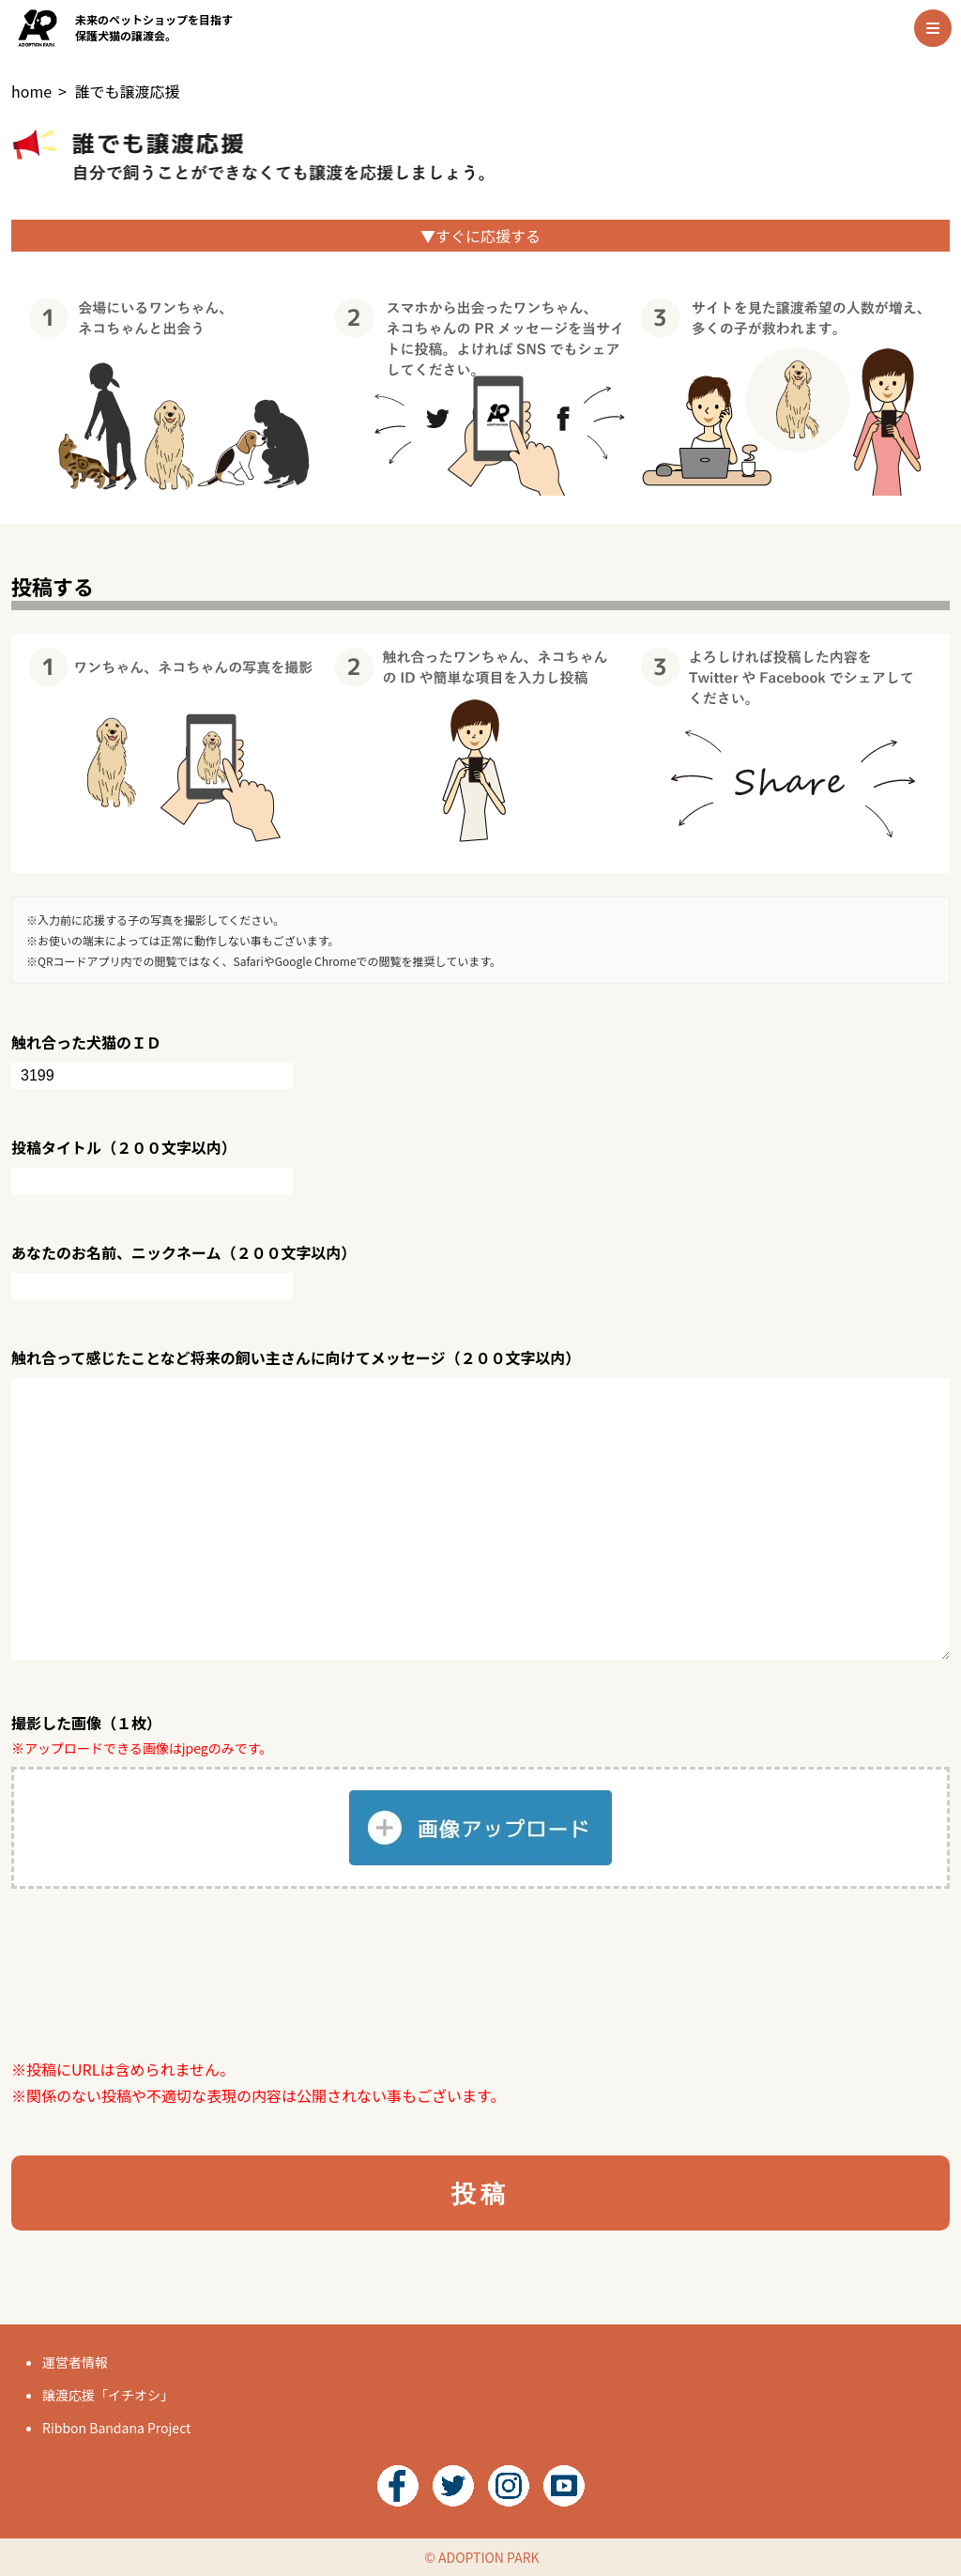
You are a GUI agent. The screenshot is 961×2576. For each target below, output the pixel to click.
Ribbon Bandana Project (116, 2427)
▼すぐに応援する (480, 235)
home (31, 91)
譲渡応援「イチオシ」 (108, 2394)
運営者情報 (75, 2362)
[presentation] (154, 1972)
